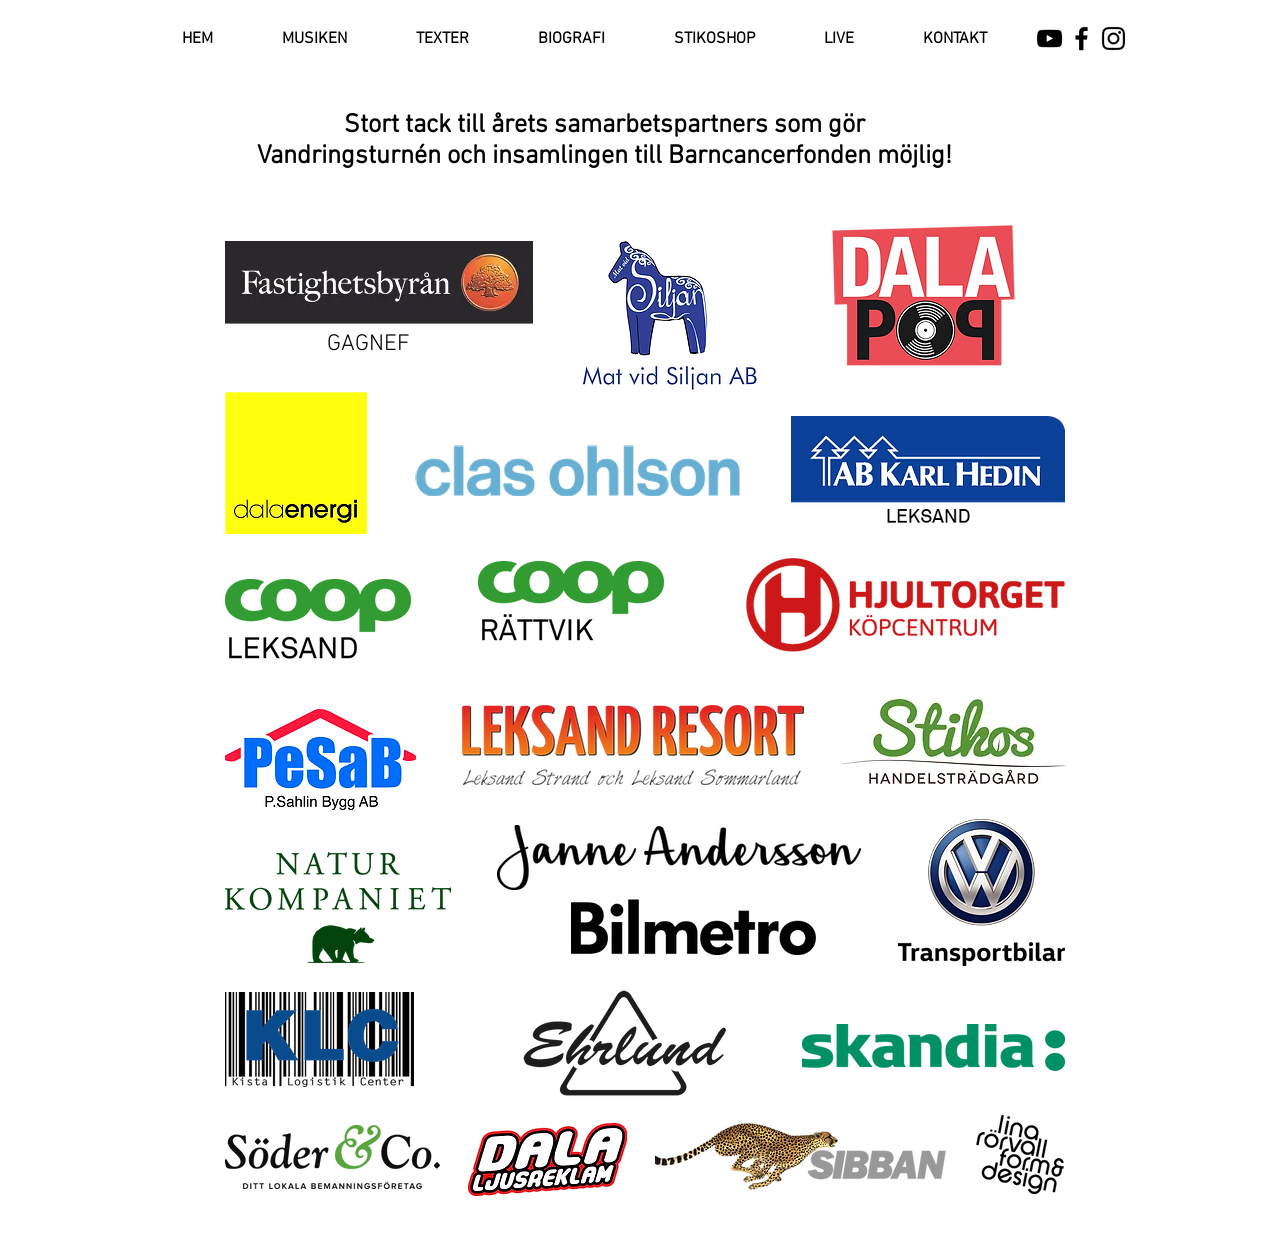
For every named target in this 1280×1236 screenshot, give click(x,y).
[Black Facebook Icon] (1081, 38)
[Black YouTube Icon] (1049, 38)
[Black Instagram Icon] (1113, 38)
